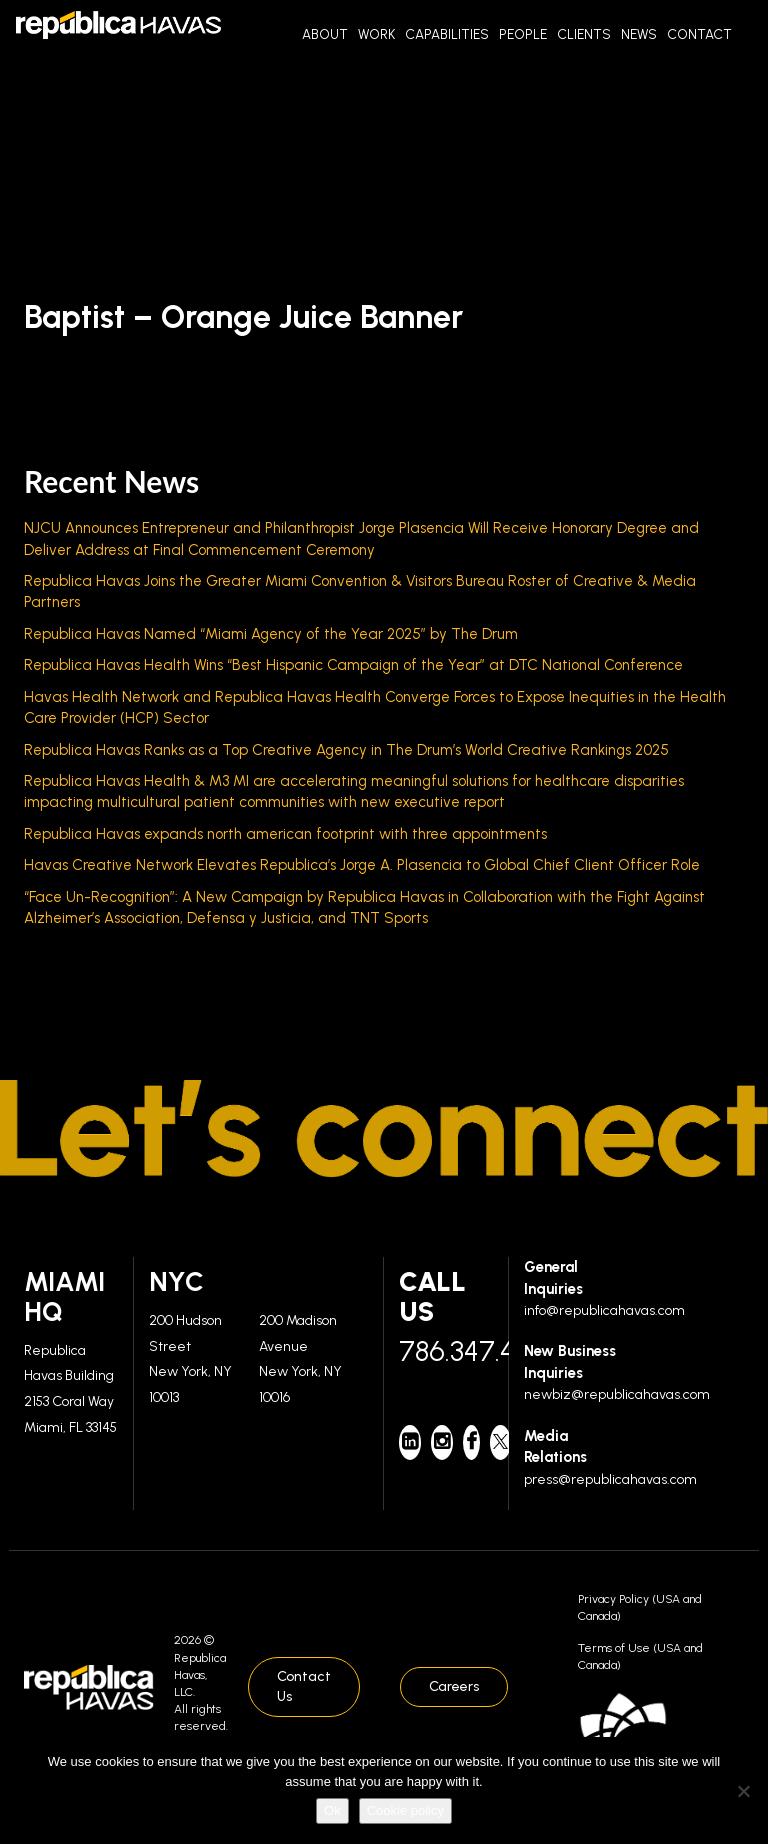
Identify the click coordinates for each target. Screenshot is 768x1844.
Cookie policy (405, 1810)
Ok (332, 1810)
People (523, 34)
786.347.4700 (446, 1351)
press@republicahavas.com (610, 1479)
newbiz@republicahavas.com (617, 1394)
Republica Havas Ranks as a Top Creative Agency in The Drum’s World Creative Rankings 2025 (346, 750)
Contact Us (304, 1686)
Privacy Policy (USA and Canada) (640, 1607)
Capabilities (447, 34)
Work (376, 34)
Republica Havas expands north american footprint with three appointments (285, 834)
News (639, 34)
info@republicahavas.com (604, 1310)
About (325, 34)
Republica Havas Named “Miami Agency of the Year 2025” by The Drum (271, 634)
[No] (743, 1791)
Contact (699, 34)
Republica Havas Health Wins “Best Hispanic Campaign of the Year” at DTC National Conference (353, 665)
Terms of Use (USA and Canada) (640, 1656)
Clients (584, 34)
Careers (454, 1686)
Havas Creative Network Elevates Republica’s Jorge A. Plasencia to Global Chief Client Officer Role (362, 865)
